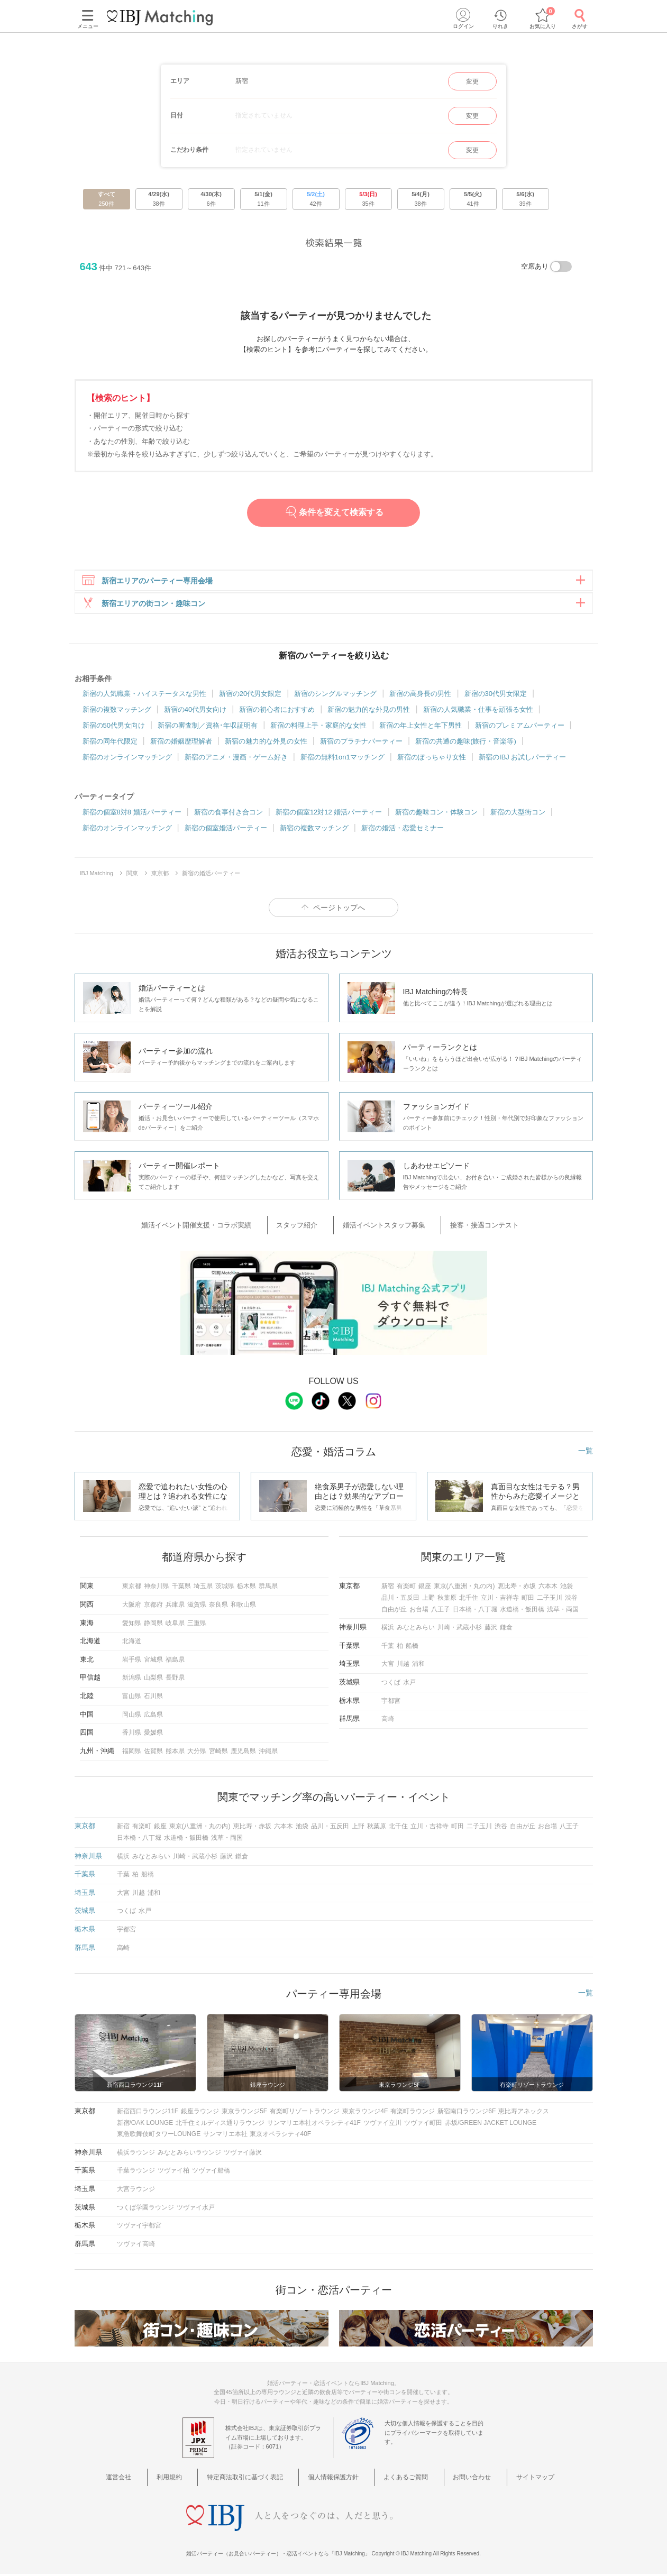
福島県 (175, 1660)
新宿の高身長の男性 (420, 700)
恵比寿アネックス (523, 2112)
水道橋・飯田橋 (522, 1610)
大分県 (196, 1752)
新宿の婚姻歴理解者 (181, 747)
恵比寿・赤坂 (517, 1587)
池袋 (566, 1587)
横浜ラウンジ (136, 2153)
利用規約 (191, 2476)
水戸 (409, 1683)
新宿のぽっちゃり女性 (431, 763)
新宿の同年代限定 (110, 747)
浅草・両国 (563, 1610)
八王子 (440, 1610)
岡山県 (131, 1715)
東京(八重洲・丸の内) (464, 1587)
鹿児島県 (243, 1752)
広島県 (153, 1715)
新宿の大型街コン (517, 818)
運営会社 (152, 2476)
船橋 (412, 1647)
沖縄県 (268, 1752)
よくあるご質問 (400, 2476)
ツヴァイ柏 (173, 2171)
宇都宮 (390, 1701)
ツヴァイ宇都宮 (139, 2226)
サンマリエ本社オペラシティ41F (314, 2123)
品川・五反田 (400, 1598)
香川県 (131, 1733)
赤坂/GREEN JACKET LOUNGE (490, 2123)
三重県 (196, 1623)
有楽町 (406, 1587)
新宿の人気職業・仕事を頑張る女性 (478, 716)
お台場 (418, 1610)
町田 (528, 1598)
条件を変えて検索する (333, 512)
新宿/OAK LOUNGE (145, 2123)
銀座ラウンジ (200, 2112)
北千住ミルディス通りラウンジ (220, 2123)
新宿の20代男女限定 (250, 700)
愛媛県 (153, 1733)
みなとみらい (416, 1628)
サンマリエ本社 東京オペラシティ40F (257, 2135)
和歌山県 (243, 1605)
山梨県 (153, 1678)
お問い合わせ (455, 2476)
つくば (390, 1683)
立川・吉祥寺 (500, 1598)
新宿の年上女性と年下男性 (420, 732)
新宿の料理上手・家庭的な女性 (318, 732)
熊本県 (175, 1752)
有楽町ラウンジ (412, 2112)
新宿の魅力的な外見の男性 (368, 716)
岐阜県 (175, 1623)
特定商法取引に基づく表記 (257, 2476)
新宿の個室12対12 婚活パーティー (329, 818)
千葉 (387, 1647)
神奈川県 (156, 1587)
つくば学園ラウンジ (145, 2208)
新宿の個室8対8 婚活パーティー (132, 818)
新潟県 (131, 1678)
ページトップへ (339, 914)
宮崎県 (218, 1752)
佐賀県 (153, 1752)
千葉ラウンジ (136, 2171)
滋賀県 (196, 1605)
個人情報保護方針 (336, 2476)
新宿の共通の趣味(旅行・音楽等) (465, 747)
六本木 (548, 1587)
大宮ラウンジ (136, 2190)
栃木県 (246, 1587)
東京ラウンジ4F (365, 2112)
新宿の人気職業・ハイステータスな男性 (144, 700)
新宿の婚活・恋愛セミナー (402, 834)
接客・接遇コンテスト (467, 1229)
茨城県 (224, 1587)
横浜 (387, 1628)
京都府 (153, 1605)
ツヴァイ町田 (423, 2123)
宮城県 (153, 1660)
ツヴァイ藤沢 (243, 2153)
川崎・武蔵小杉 (459, 1628)
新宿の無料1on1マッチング (342, 763)
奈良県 (218, 1605)
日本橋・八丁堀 (475, 1610)
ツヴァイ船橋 (211, 2171)
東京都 (131, 1587)
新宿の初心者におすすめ (277, 716)
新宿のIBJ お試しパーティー (522, 763)
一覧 (585, 1451)
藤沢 (491, 1628)
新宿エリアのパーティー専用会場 (147, 581)
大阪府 (131, 1605)
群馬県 (268, 1587)
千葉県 (181, 1587)
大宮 (387, 1665)
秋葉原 (446, 1598)
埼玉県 (203, 1587)
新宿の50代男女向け (114, 732)
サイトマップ (507, 2476)
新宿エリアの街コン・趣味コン (143, 607)
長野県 (175, 1678)
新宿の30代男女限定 (495, 700)
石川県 (153, 1697)
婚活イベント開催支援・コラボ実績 (221, 1229)
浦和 (418, 1665)
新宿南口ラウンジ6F (466, 2112)
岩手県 (131, 1660)
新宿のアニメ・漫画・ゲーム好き (236, 763)
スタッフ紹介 (307, 1229)
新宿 (387, 1587)
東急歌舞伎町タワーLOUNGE (159, 2135)
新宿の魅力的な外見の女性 (266, 747)
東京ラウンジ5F (244, 2112)
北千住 (468, 1598)
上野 (428, 1598)
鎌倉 (506, 1628)
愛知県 (131, 1623)
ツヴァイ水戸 (196, 2208)
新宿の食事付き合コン (228, 818)
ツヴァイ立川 (382, 2123)
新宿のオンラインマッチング (127, 763)
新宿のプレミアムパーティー (519, 732)
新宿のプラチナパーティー (361, 747)
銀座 (424, 1587)
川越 (403, 1665)
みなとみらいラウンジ (189, 2153)
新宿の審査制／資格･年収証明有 (208, 732)
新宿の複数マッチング (117, 716)
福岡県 (131, 1752)
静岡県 (153, 1623)
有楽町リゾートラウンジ (305, 2112)
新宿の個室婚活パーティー (226, 834)
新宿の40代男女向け (195, 716)
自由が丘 (394, 1610)
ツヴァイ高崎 (136, 2244)
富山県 (131, 1697)
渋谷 (571, 1598)
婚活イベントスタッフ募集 (380, 1229)
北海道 (131, 1642)
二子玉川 (549, 1598)
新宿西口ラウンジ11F (148, 2112)
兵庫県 (175, 1605)
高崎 (387, 1720)
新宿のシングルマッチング (335, 700)
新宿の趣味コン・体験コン (436, 818)
